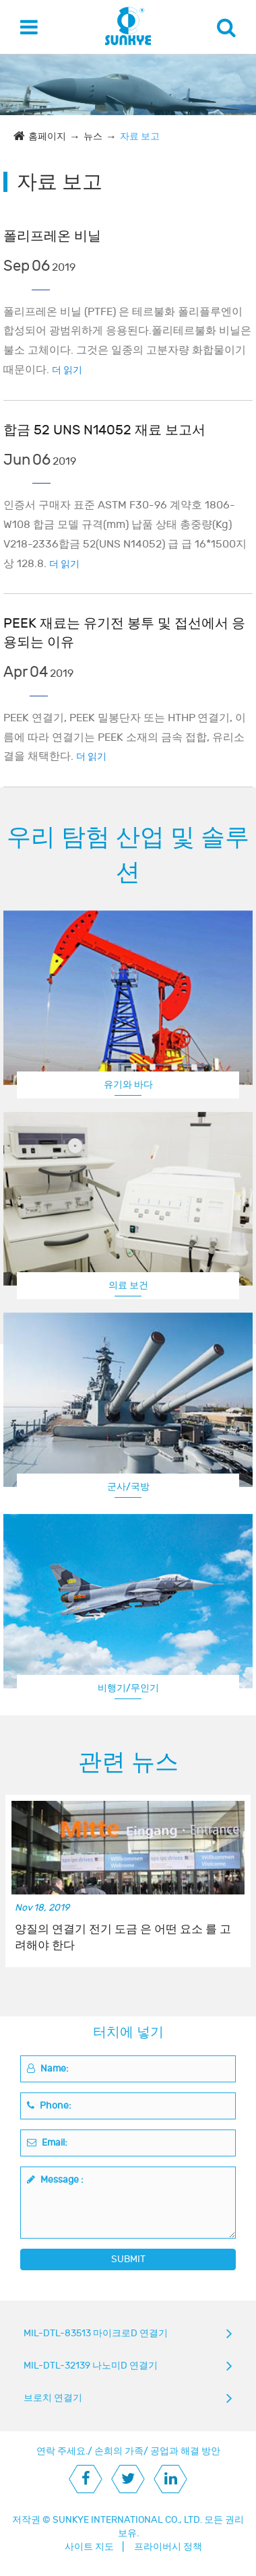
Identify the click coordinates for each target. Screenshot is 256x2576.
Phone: (49, 2105)
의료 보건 (128, 1285)
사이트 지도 (89, 2546)
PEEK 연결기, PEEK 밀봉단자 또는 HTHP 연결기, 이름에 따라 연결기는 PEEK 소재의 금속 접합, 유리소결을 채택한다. (124, 737)
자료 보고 (140, 136)
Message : (55, 2179)
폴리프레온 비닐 (52, 236)
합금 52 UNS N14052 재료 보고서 (104, 430)
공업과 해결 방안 (185, 2451)
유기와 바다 (128, 1084)
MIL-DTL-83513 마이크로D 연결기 (96, 2333)
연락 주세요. (62, 2451)
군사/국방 (128, 1486)
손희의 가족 (118, 2451)
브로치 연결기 (53, 2398)
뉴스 (93, 136)
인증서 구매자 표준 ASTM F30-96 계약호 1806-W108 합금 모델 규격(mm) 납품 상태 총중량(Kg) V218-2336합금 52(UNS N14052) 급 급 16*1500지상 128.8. (125, 534)
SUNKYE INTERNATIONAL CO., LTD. (127, 2519)
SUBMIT (128, 2259)
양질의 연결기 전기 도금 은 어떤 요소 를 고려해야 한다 (123, 1937)
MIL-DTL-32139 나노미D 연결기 (91, 2365)
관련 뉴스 (128, 1762)
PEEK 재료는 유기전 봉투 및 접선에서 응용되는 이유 (124, 633)
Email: (47, 2142)
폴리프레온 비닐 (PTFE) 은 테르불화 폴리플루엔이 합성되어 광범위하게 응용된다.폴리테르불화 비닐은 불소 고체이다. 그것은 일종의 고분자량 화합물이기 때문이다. (127, 341)
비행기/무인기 (128, 1688)
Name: (48, 2068)
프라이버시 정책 (168, 2546)
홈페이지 (47, 136)
